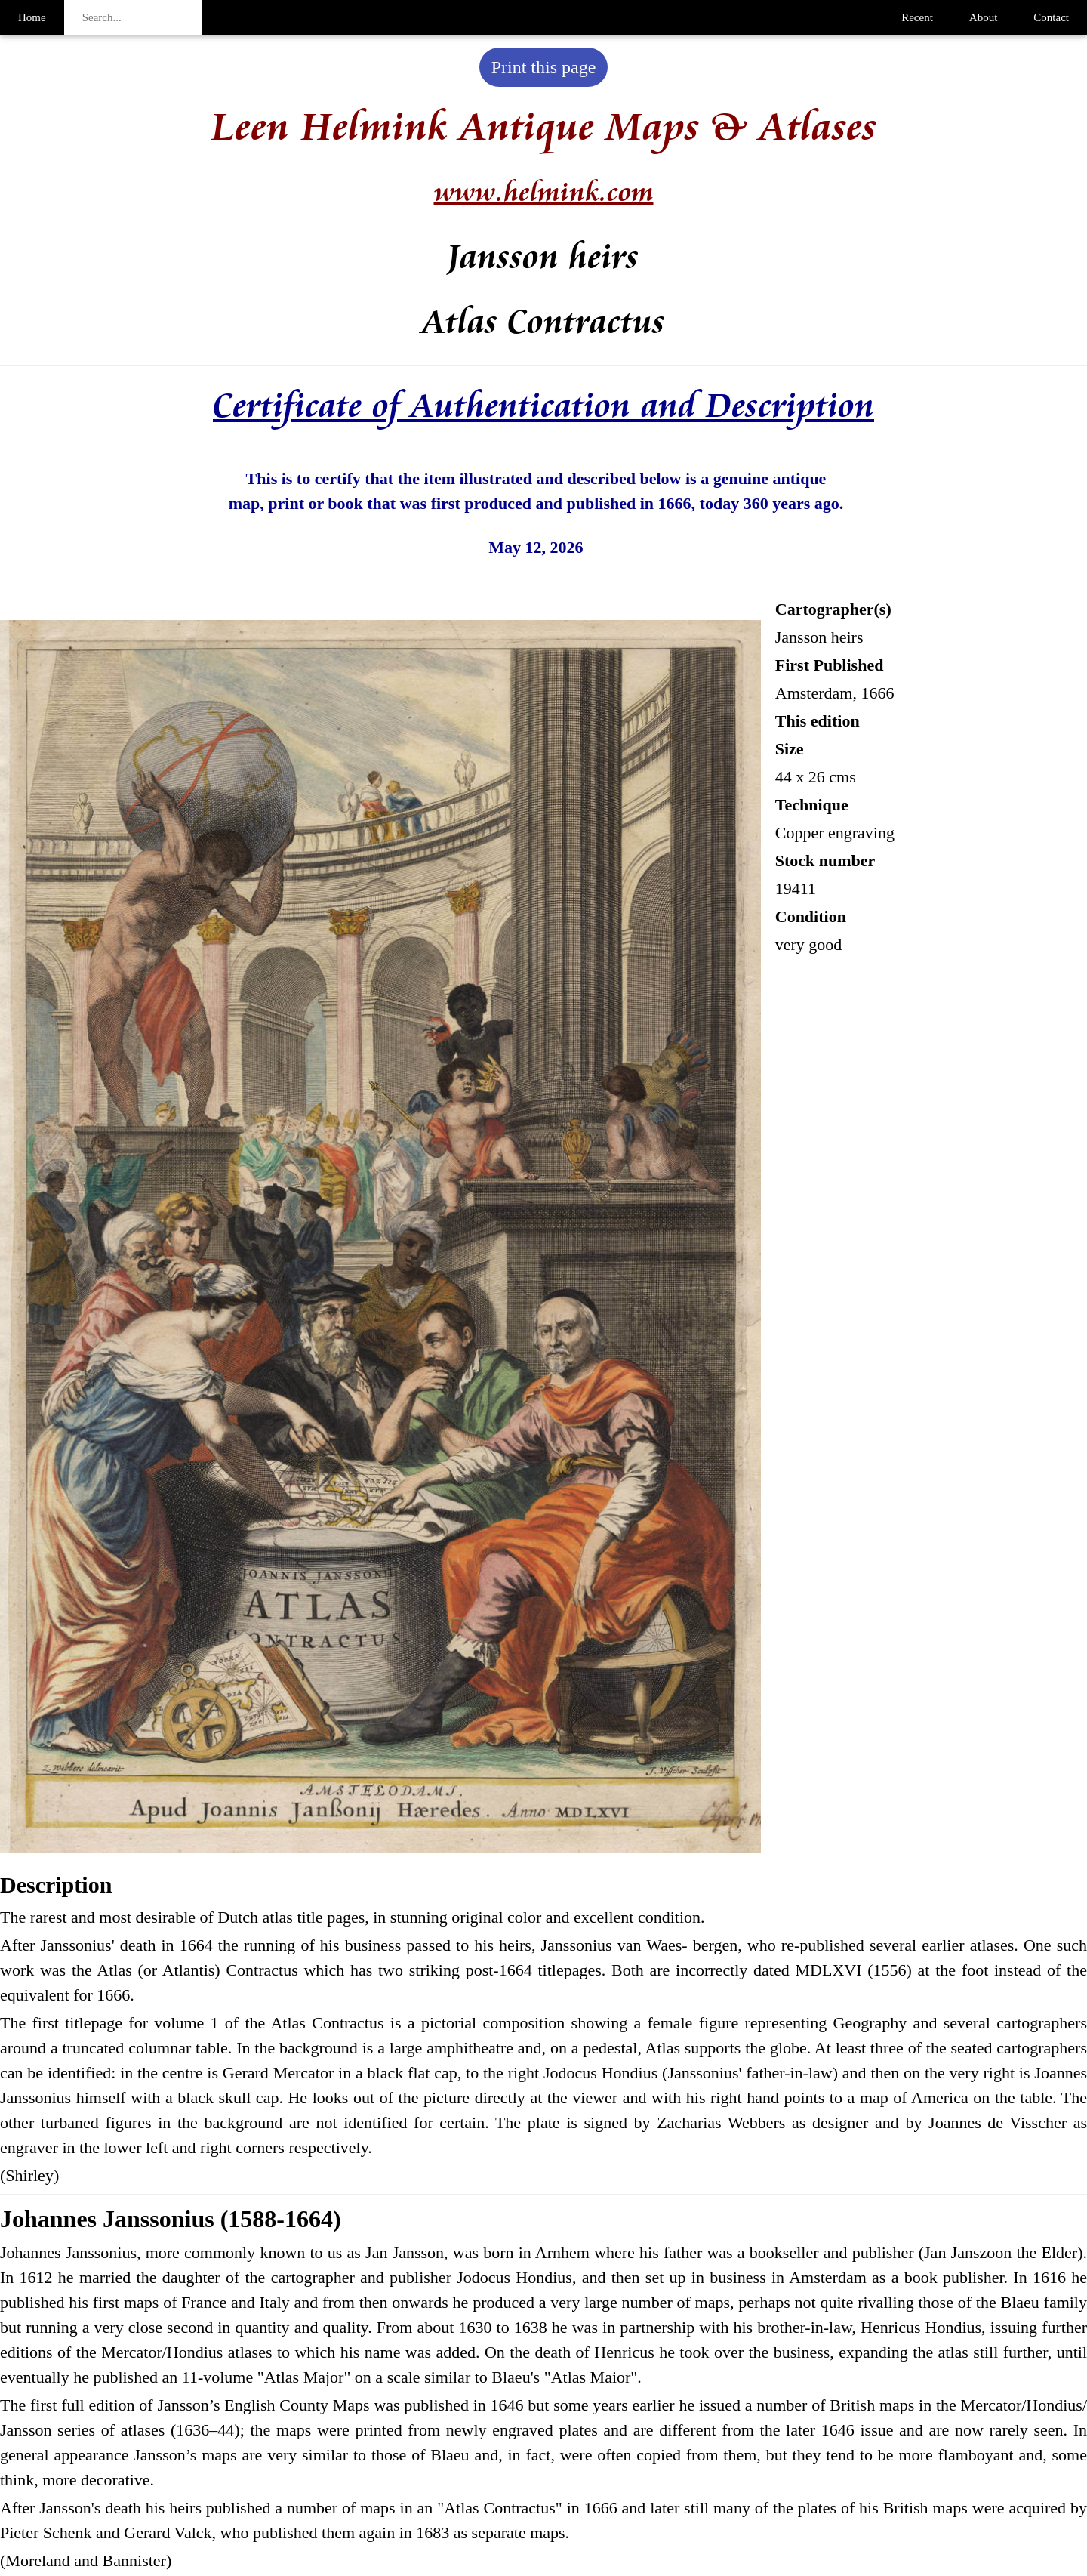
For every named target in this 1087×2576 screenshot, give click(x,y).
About (983, 17)
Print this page (543, 67)
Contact (1051, 17)
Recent (917, 17)
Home (32, 17)
